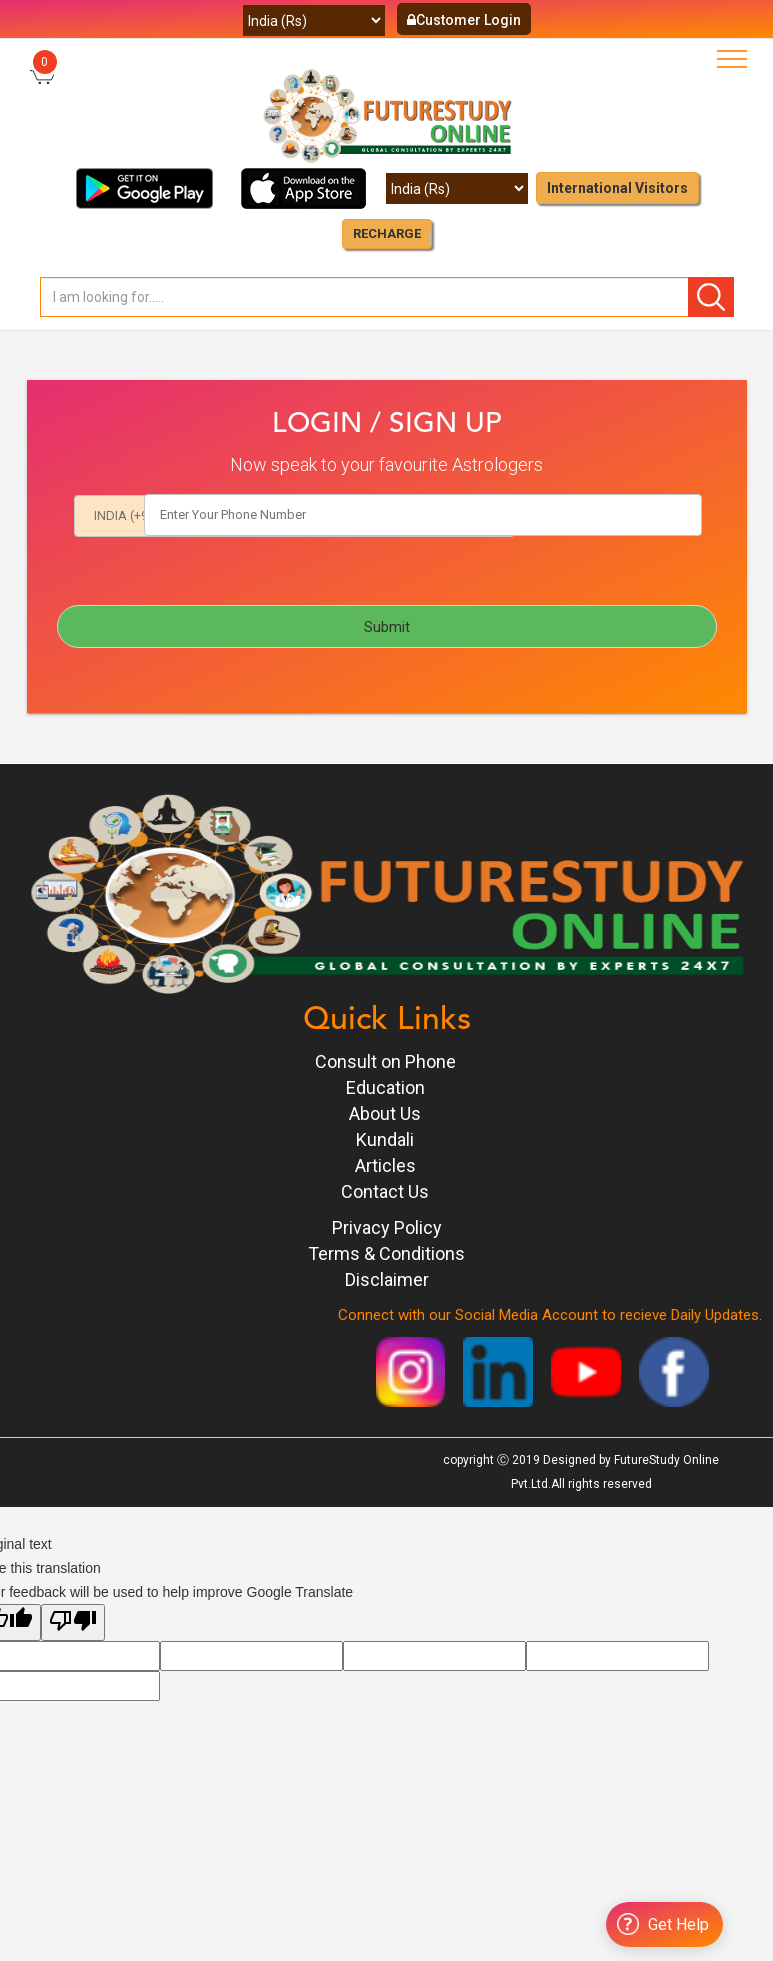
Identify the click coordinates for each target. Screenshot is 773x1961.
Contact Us (385, 1191)
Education (385, 1087)
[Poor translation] (73, 1622)
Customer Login (464, 20)
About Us (385, 1113)
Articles (385, 1165)
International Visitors (617, 188)
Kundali (385, 1139)
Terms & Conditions (386, 1253)
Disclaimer (387, 1279)
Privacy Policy (387, 1227)
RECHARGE (387, 233)
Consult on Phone (385, 1061)
